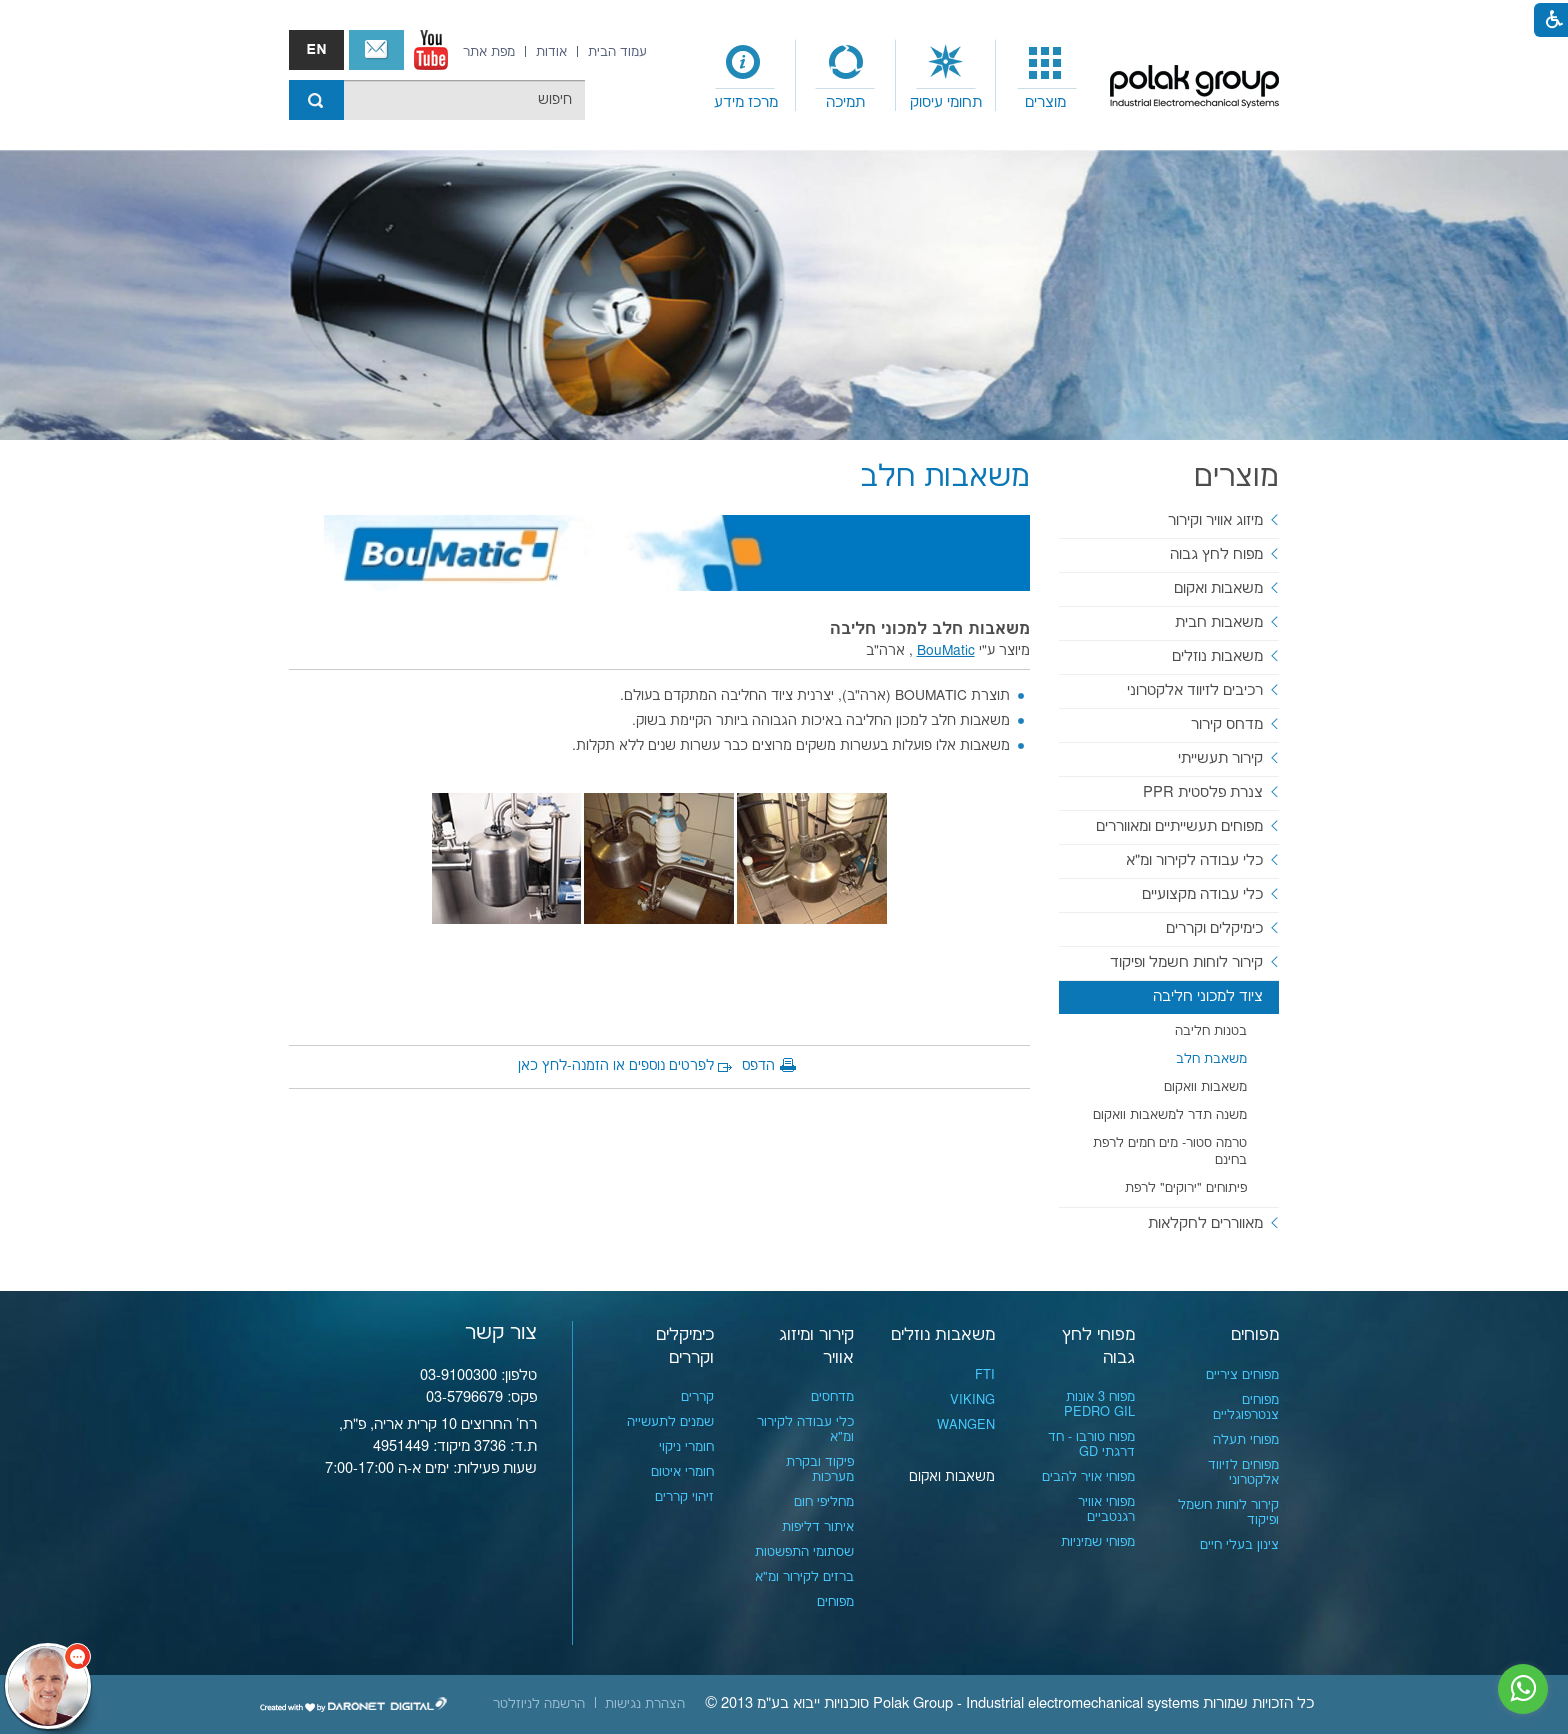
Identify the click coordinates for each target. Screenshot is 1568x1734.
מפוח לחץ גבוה (1216, 554)
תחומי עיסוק (946, 102)
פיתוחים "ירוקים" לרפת (1186, 1188)
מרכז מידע (746, 102)
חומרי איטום (682, 1472)
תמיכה (845, 102)
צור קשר (376, 50)
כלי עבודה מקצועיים (1202, 894)
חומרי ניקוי (686, 1447)
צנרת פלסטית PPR (1203, 792)
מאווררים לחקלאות (1205, 1223)
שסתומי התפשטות (804, 1552)
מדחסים (832, 1397)
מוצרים (1045, 102)
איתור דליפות (818, 1527)
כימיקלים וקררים (1214, 928)
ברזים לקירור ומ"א (804, 1577)
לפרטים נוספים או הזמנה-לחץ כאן (616, 1066)
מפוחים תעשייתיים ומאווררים (1179, 826)
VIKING (972, 1400)
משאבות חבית (1219, 622)
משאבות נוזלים (1217, 656)
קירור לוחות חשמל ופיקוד (1186, 962)
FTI (985, 1375)
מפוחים (1255, 1335)
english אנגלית (316, 50)
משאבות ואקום (1218, 588)
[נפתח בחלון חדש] (431, 50)
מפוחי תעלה (1246, 1440)
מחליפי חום (824, 1502)
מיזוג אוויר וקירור (1215, 520)
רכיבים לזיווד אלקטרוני (1195, 690)
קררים (697, 1397)
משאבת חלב (1211, 1059)
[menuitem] (1046, 76)
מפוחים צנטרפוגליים (1246, 1407)
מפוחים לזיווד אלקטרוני (1243, 1472)
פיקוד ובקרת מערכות (820, 1469)
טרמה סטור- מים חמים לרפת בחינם (1170, 1151)
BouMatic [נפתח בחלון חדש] (946, 651)
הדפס (758, 1066)
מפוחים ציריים (1242, 1375)
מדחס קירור (1227, 724)
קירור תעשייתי (1220, 758)
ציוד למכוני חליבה (1208, 996)
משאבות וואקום (1205, 1087)
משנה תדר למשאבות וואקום (1170, 1115)
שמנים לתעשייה (670, 1422)
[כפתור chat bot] (48, 1686)
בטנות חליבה (1211, 1031)
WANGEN (966, 1425)
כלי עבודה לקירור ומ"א (1194, 860)
